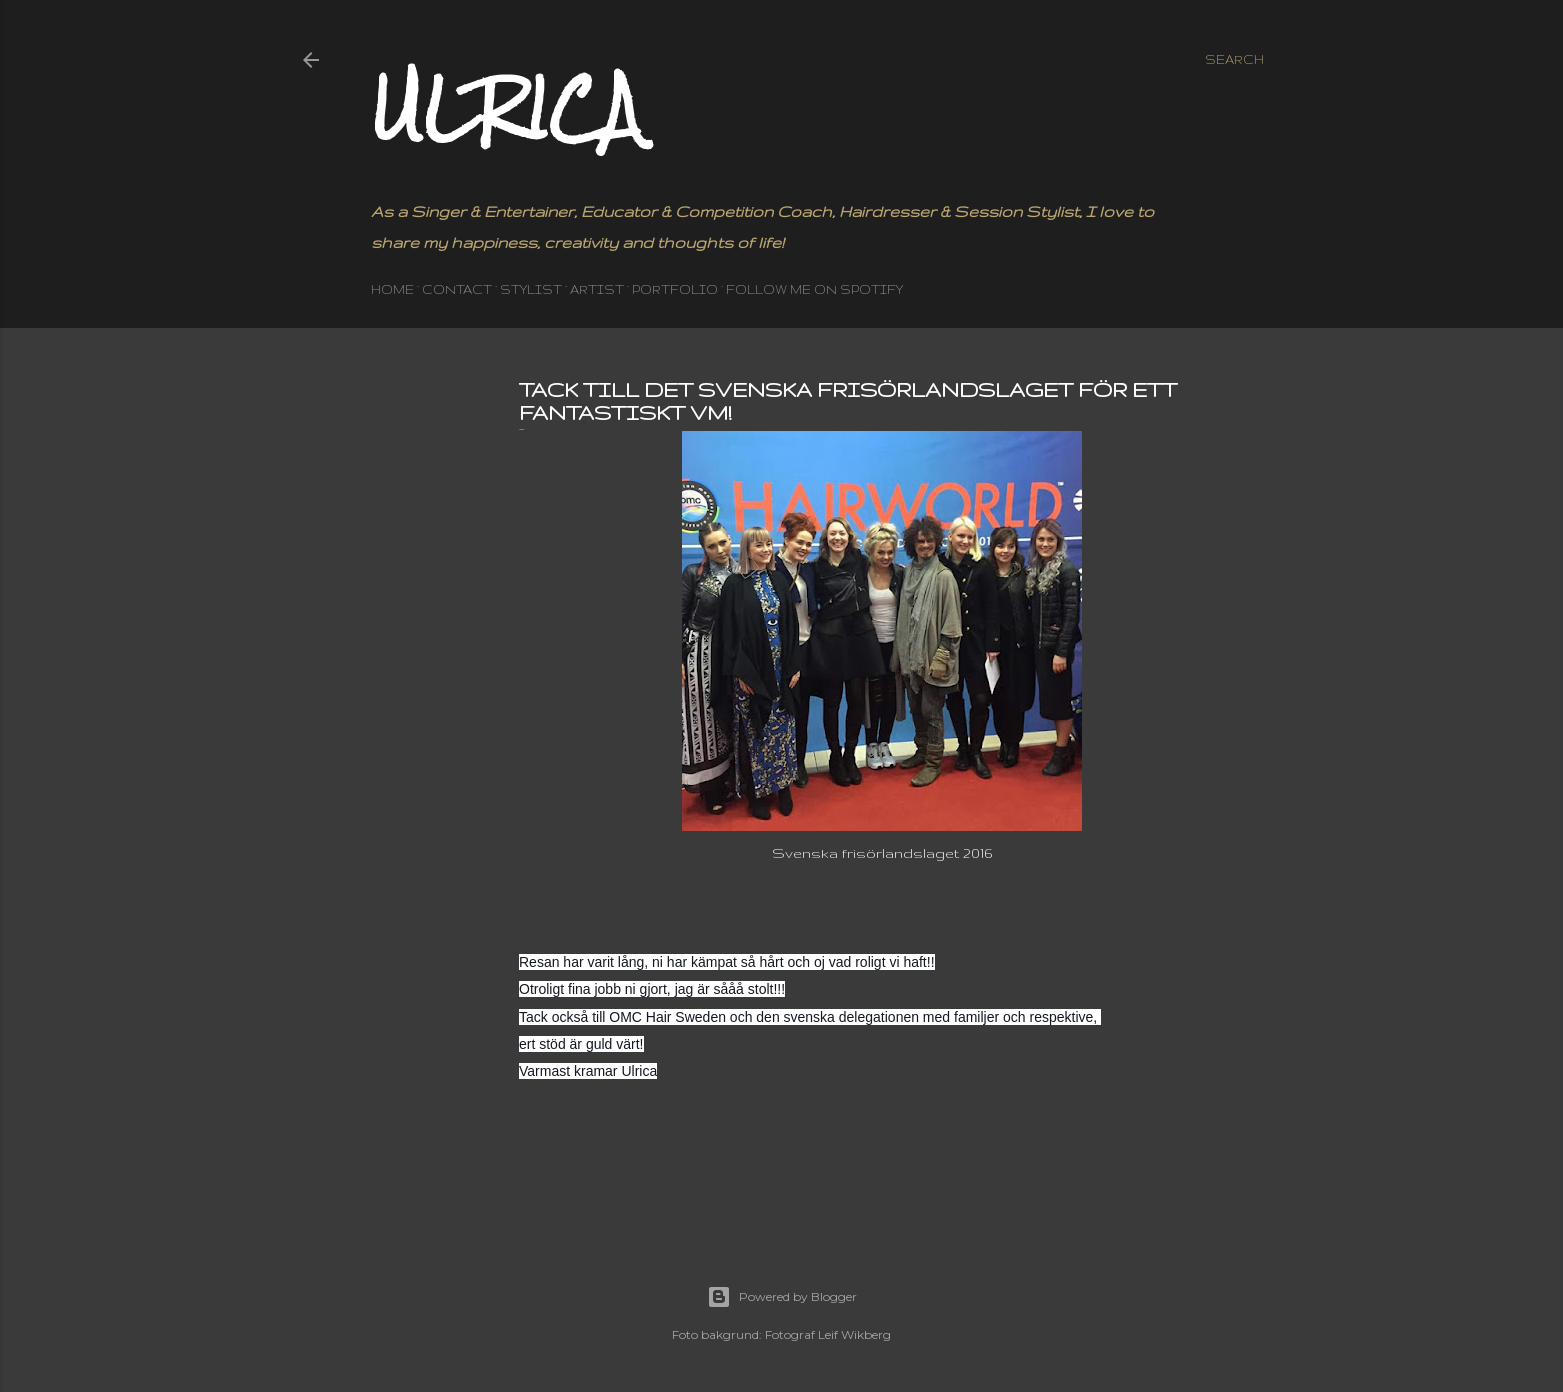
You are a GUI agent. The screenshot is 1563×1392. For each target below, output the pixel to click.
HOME (392, 289)
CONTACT (457, 289)
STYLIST (531, 289)
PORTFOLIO (675, 289)
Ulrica (506, 107)
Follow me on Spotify (814, 289)
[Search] (1234, 60)
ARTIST (597, 289)
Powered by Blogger (782, 1297)
